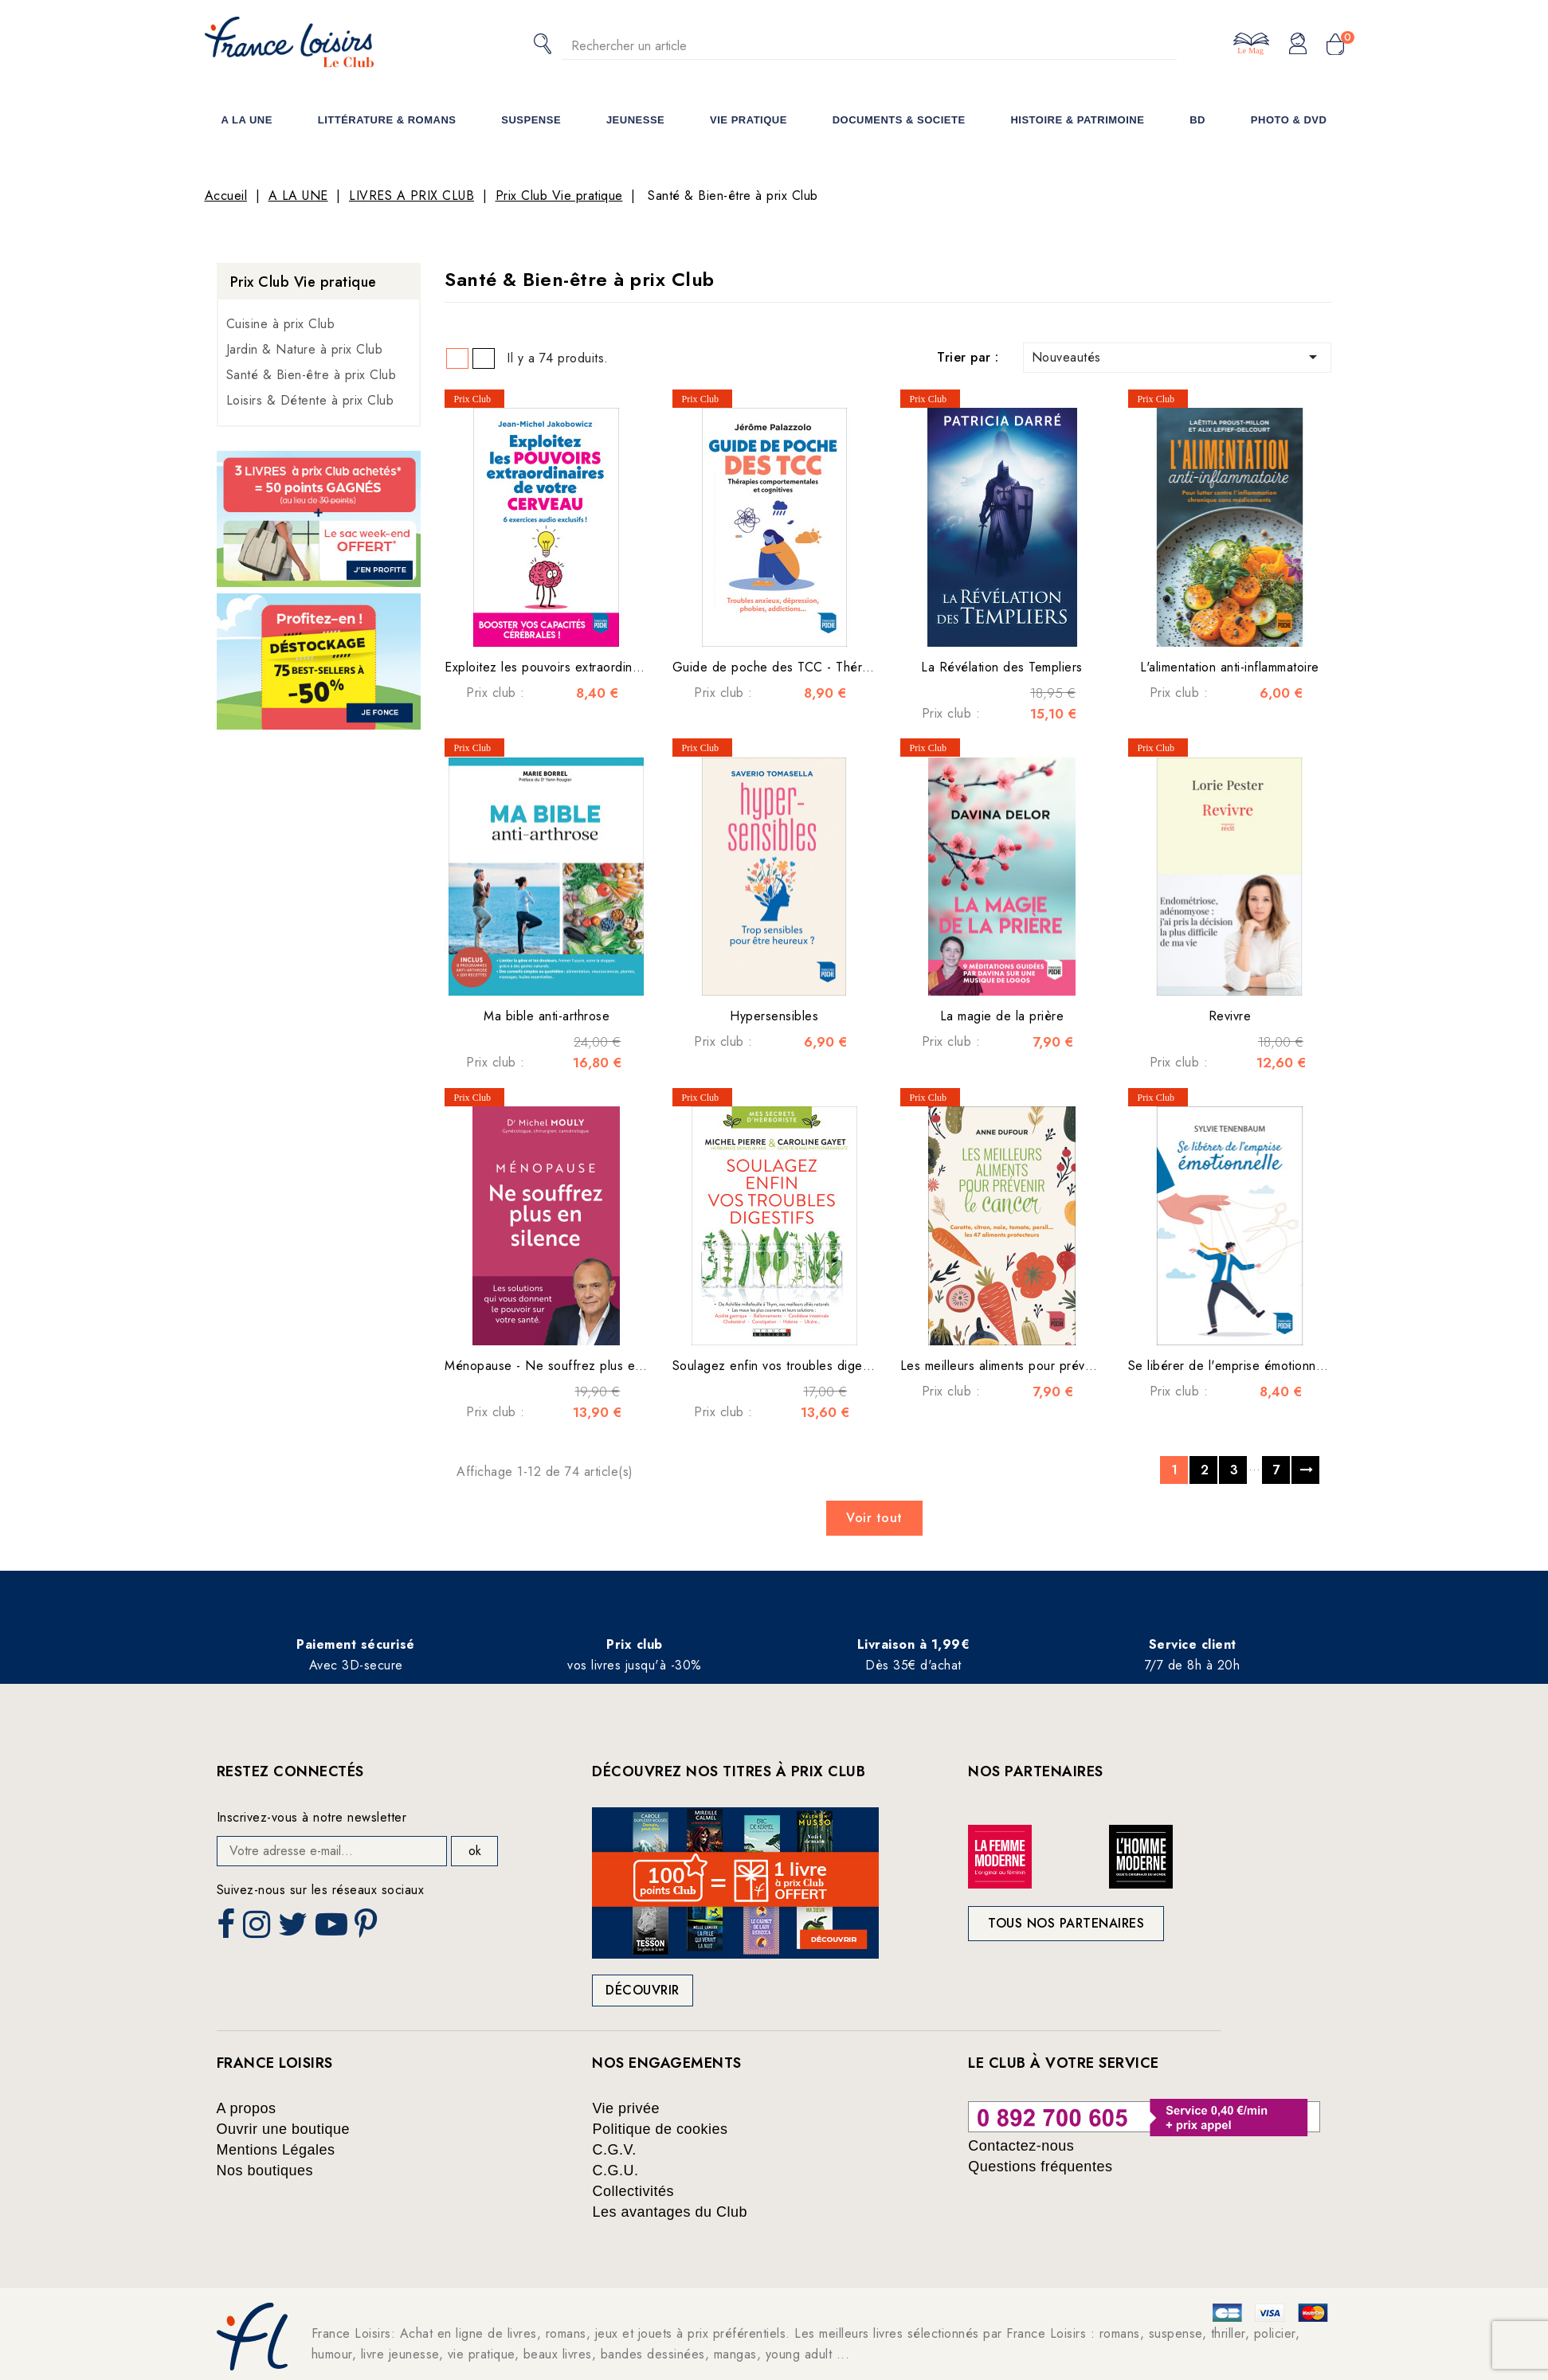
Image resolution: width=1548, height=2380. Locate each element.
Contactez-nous (1021, 2146)
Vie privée (626, 2108)
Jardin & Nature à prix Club (304, 349)
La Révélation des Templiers (1002, 667)
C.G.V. (614, 2150)
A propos (246, 2108)
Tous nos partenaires (1066, 1923)
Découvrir (642, 1990)
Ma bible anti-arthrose (546, 1016)
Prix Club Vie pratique (303, 282)
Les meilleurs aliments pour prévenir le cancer (1032, 1365)
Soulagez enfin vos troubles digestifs (779, 1365)
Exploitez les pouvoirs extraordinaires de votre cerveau (604, 667)
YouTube (333, 1929)
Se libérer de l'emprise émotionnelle (1232, 1365)
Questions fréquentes (1040, 2166)
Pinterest (368, 1929)
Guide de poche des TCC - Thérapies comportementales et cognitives (876, 667)
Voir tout (874, 1518)
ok (474, 1851)
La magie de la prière (1002, 1016)
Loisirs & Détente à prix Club (310, 400)
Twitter (294, 1929)
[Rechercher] (869, 46)
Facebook (228, 1929)
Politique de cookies (659, 2129)
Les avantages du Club (669, 2212)
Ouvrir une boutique (284, 2129)
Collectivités (633, 2191)
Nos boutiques (265, 2170)
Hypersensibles (774, 1016)
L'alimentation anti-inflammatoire (1229, 667)
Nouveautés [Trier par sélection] (1177, 356)
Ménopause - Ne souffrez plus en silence (566, 1365)
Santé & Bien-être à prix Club (311, 375)
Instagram (258, 1929)
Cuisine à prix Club (280, 324)
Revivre (1230, 1016)
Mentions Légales (276, 2150)
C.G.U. (615, 2170)
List (484, 358)
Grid (457, 358)
